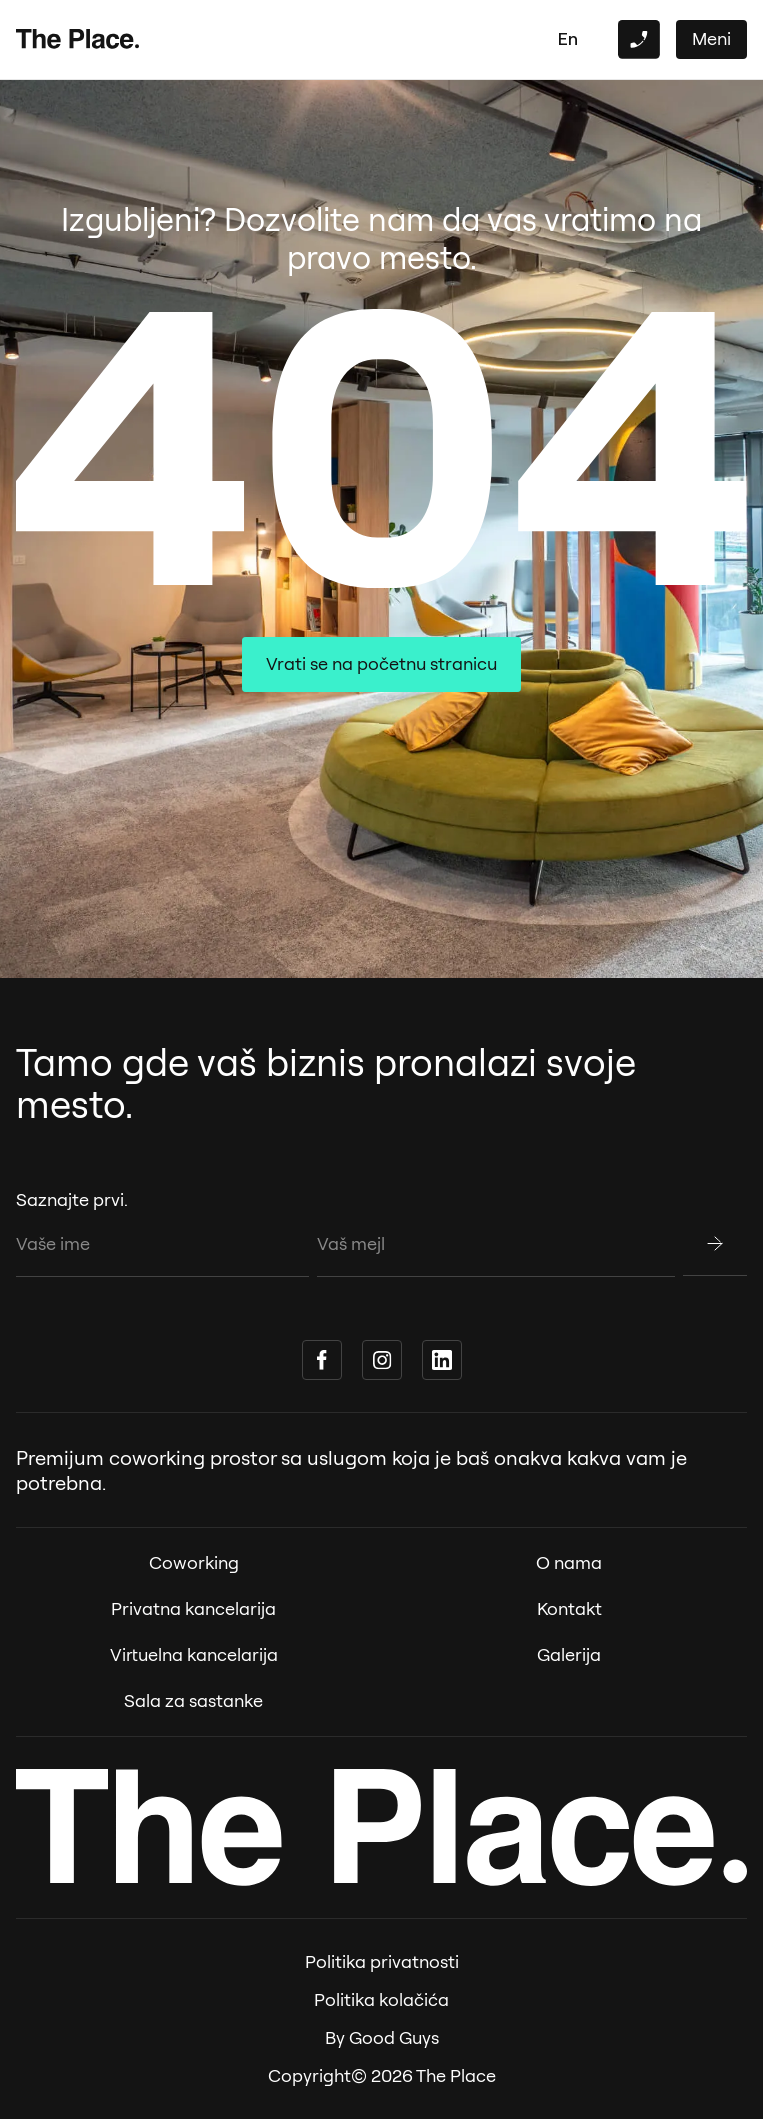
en (568, 38)
